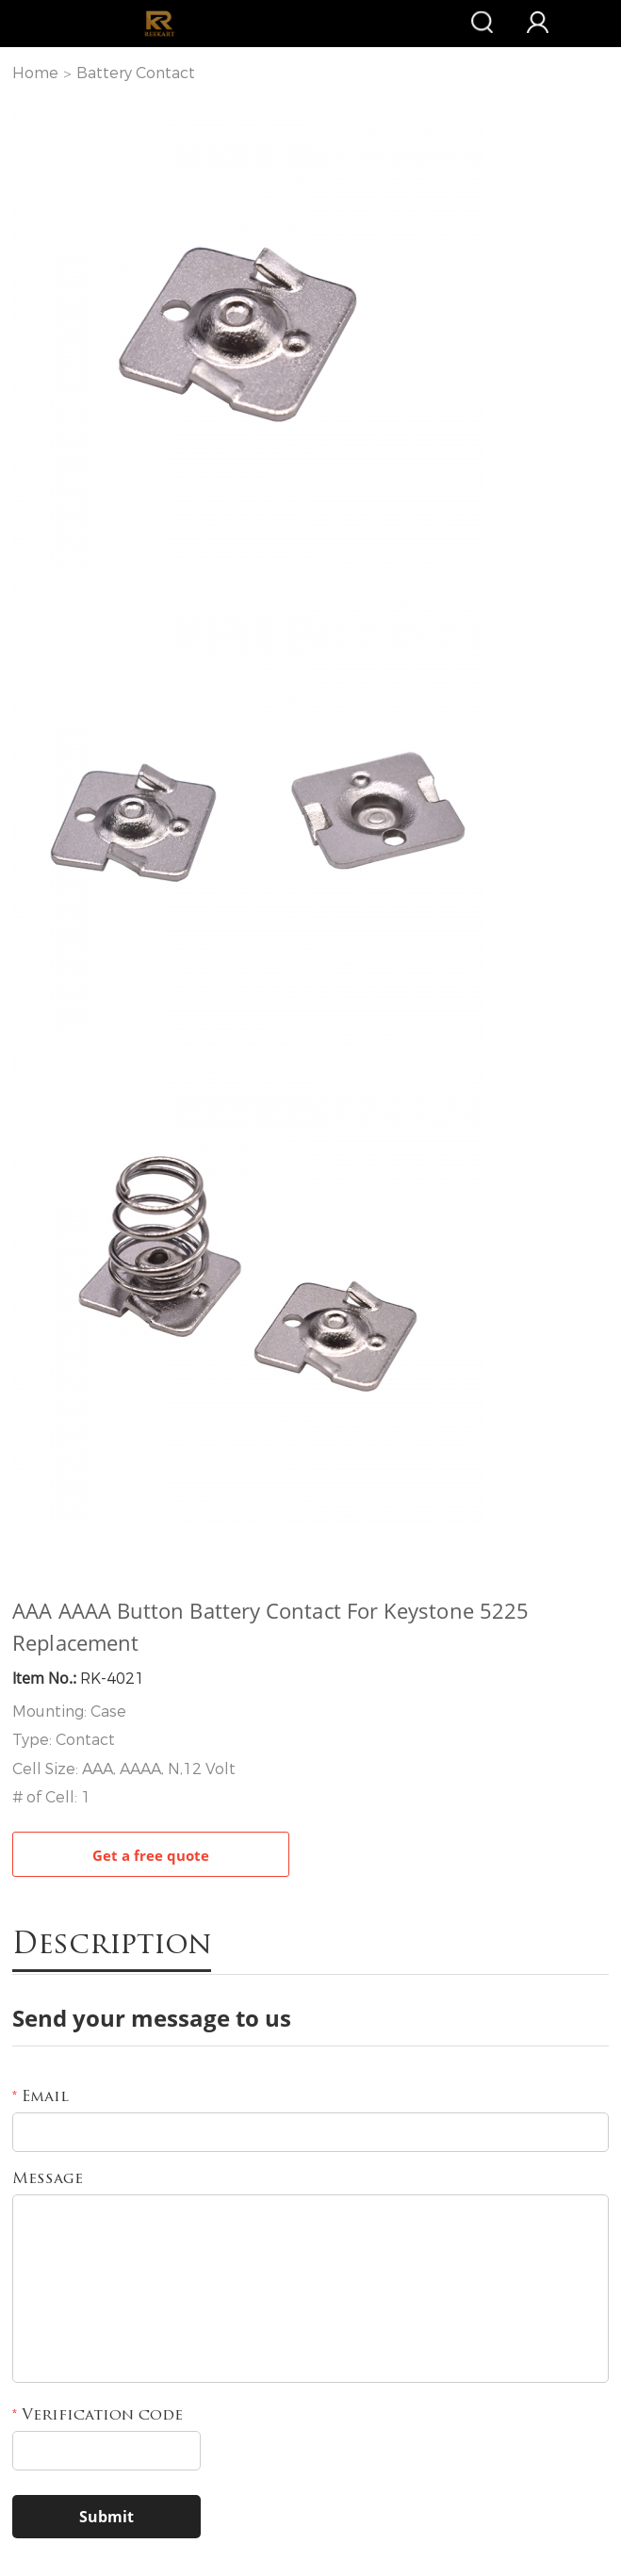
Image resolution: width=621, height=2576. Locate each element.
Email (40, 2097)
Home (35, 73)
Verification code (97, 2415)
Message (47, 2179)
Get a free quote (150, 1855)
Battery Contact (135, 73)
